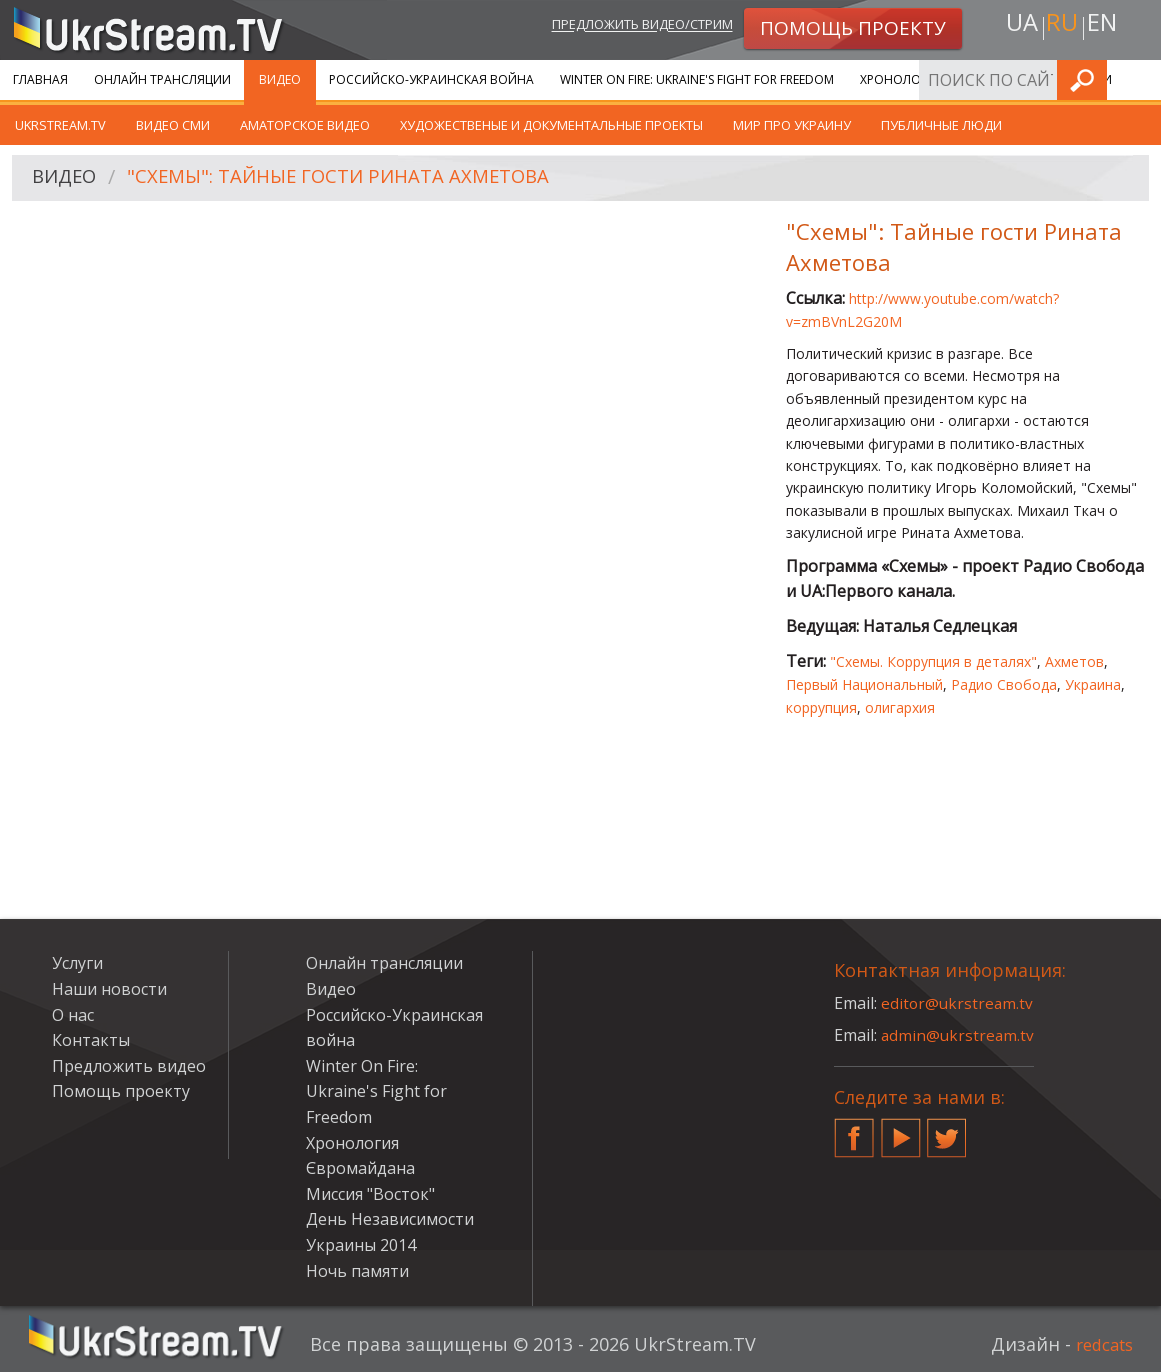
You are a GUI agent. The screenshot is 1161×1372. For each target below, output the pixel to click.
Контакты (91, 1040)
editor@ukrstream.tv (958, 1003)
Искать (1140, 79)
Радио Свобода (1004, 684)
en (1106, 26)
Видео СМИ (173, 125)
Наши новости (109, 989)
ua (1017, 26)
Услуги (77, 963)
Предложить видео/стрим (620, 26)
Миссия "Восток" (370, 1194)
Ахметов (1074, 661)
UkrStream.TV (60, 125)
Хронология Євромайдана (950, 79)
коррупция (821, 707)
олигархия (900, 707)
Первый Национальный (864, 684)
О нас (73, 1015)
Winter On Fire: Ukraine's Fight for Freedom (697, 79)
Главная (40, 79)
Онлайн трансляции (162, 79)
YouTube (901, 1130)
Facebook (854, 1130)
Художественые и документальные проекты (551, 125)
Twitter (947, 1130)
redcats (1100, 1344)
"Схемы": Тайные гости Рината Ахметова (359, 178)
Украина (1093, 684)
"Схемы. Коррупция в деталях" (933, 661)
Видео (280, 79)
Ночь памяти (357, 1271)
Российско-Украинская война (431, 79)
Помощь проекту (121, 1091)
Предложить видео (129, 1066)
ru (1061, 26)
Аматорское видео (305, 125)
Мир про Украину (792, 125)
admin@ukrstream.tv (959, 1035)
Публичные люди (941, 125)
